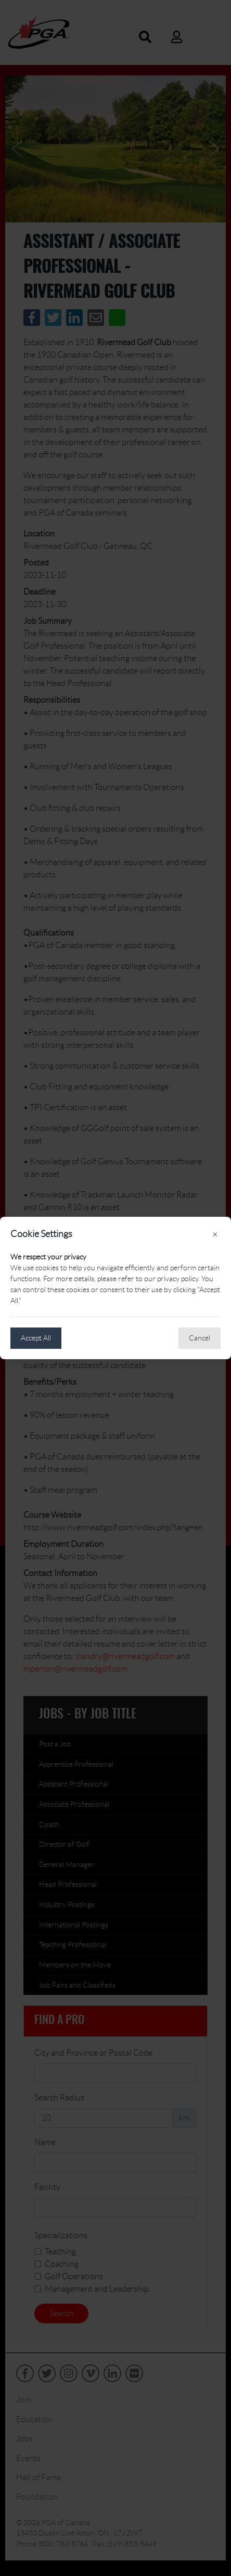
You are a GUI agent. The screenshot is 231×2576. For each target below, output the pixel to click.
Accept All (36, 1338)
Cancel (199, 1338)
